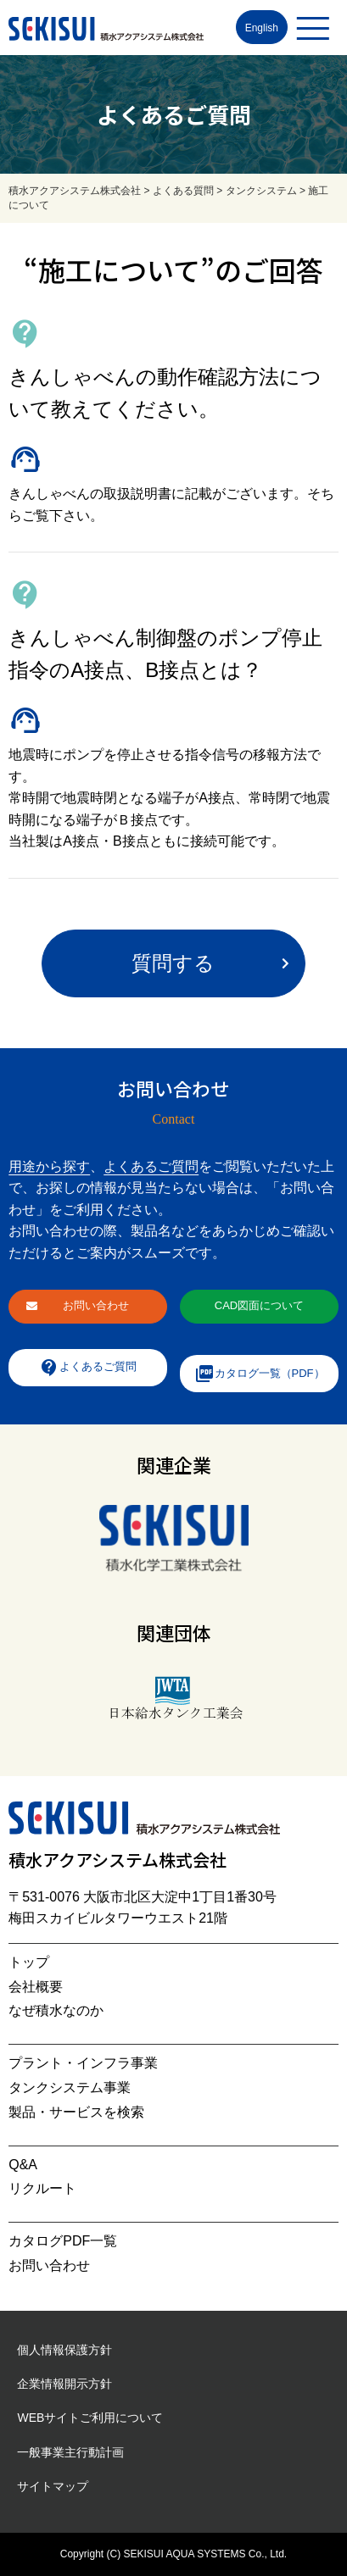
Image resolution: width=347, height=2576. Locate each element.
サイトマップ (52, 2486)
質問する (173, 963)
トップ (28, 1962)
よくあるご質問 (151, 1166)
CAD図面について (259, 1305)
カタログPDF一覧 (62, 2241)
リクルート (42, 2188)
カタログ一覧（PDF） (259, 1373)
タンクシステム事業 (69, 2087)
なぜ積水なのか (56, 2010)
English (261, 28)
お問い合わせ (96, 1305)
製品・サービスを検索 (76, 2112)
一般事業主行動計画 (70, 2452)
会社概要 (35, 1986)
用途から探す (49, 1166)
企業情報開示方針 (64, 2383)
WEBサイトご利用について (90, 2417)
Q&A (22, 2164)
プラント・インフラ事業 (83, 2063)
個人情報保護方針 (64, 2350)
